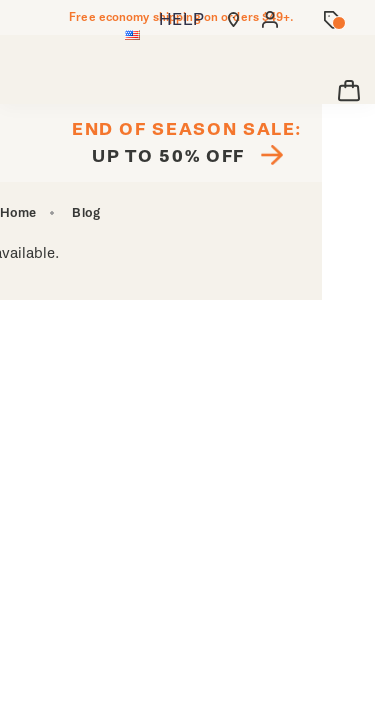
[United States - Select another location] (133, 37)
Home (18, 213)
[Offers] (333, 20)
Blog (85, 213)
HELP (182, 19)
